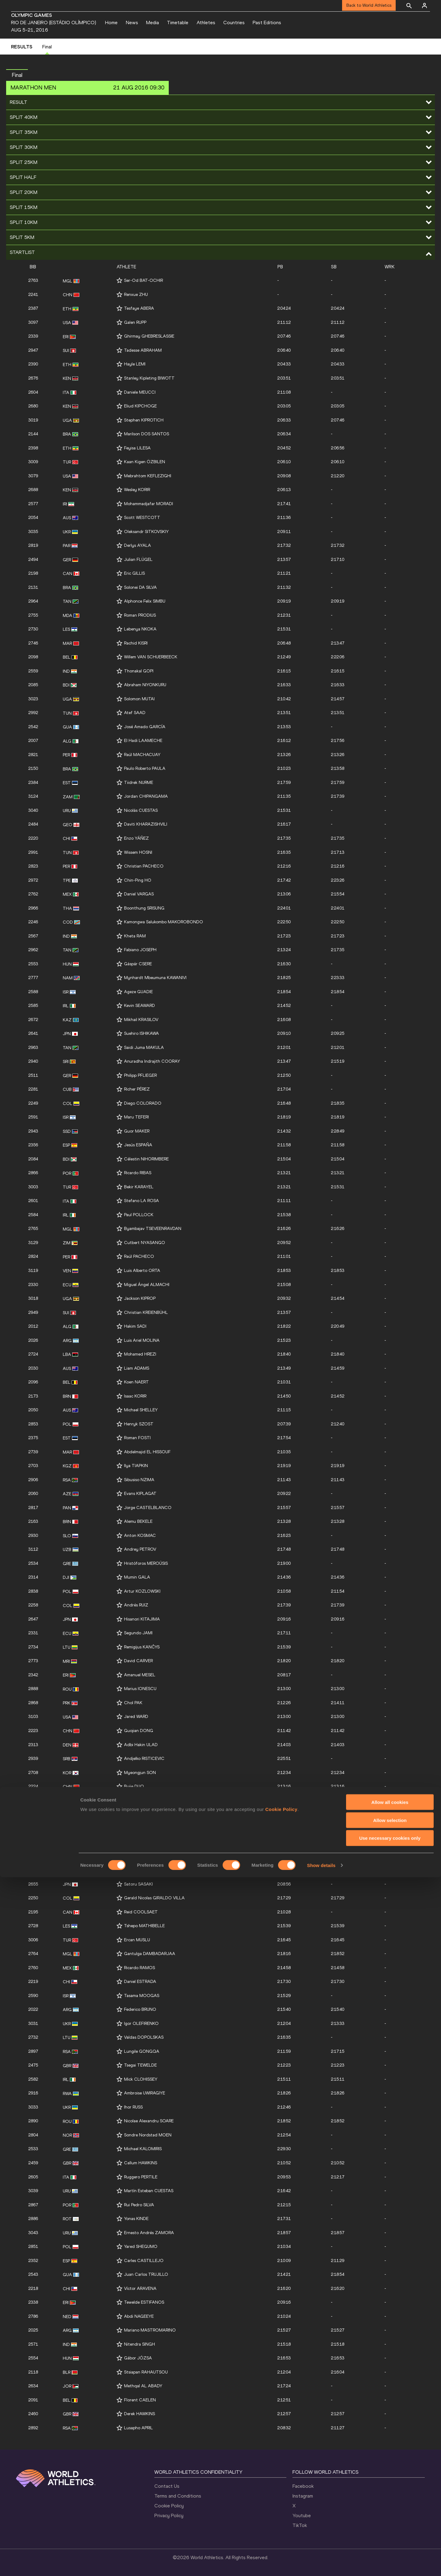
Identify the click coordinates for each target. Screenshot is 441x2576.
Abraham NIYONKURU (145, 684)
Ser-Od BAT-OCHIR (143, 280)
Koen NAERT (136, 1382)
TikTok (299, 2525)
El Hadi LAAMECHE (143, 740)
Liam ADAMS (136, 1368)
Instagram (302, 2496)
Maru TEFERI (136, 1117)
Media (152, 22)
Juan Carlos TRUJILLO (146, 2274)
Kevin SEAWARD (139, 1005)
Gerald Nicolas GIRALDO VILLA (154, 1898)
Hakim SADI (135, 1326)
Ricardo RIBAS (137, 1172)
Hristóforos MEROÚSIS (146, 1563)
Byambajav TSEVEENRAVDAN (152, 1228)
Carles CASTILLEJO (144, 2260)
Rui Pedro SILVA (139, 2204)
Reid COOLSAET (141, 1912)
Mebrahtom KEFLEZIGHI (147, 476)
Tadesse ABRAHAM (143, 350)
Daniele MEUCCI (140, 392)
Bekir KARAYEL (138, 1187)
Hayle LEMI (134, 364)
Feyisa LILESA (137, 448)
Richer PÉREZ (137, 1089)
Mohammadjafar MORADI (148, 503)
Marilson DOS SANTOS (146, 434)
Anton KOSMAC (140, 1535)
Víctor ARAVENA (140, 2288)
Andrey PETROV (140, 1549)
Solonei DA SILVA (140, 587)
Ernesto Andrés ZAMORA (149, 2232)
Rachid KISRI (136, 643)
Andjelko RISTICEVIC (144, 1758)
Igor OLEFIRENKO (141, 2023)
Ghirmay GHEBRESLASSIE (149, 336)
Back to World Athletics (368, 5)
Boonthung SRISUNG (144, 908)
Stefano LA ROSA (141, 1200)
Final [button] (17, 75)
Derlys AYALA (137, 545)
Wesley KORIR (137, 489)
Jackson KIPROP (140, 1298)
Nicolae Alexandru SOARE (149, 2121)
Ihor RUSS (133, 2107)
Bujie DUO (134, 1786)
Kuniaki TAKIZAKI (141, 1814)
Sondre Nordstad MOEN (148, 2135)
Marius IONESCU (140, 1688)
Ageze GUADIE (138, 991)
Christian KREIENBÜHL (146, 1312)
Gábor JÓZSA (138, 2358)
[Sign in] (424, 5)
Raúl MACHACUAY (142, 754)
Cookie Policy (169, 2506)
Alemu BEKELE (138, 1521)
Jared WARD (136, 1716)
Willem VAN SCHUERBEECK (150, 657)
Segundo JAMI (138, 1633)
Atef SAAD (134, 712)
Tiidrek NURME (138, 782)
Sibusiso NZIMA (139, 1479)
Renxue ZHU (136, 294)
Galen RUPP (135, 322)
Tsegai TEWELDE (140, 2065)
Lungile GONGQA (141, 2051)
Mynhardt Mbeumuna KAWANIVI (155, 977)
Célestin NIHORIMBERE (146, 1159)
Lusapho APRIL (138, 2427)
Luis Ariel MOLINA (142, 1340)
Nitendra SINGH (139, 2344)
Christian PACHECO (144, 866)
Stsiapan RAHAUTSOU (146, 2372)
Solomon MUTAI (139, 699)
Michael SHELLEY (141, 1410)
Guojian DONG (138, 1730)
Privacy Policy (168, 2515)
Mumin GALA (137, 1577)
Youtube (301, 2515)
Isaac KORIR (135, 1396)
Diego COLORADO (142, 1103)
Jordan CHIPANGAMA (146, 796)
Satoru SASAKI (138, 1884)
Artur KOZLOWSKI (142, 1591)
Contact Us (166, 2486)
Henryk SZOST (138, 1424)
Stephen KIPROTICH (144, 420)
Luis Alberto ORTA (142, 1270)
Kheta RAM (135, 936)
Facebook (303, 2486)
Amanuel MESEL (139, 1675)
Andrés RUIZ (136, 1605)
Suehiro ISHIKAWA (141, 1033)
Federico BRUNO (140, 2009)
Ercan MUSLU (137, 1939)
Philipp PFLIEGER (140, 1075)
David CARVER (138, 1660)
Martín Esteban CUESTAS (148, 2190)
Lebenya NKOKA (140, 629)
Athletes (206, 22)
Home (111, 22)
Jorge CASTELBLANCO (148, 1507)
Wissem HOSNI (138, 852)
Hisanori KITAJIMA (142, 1619)
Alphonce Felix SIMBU (144, 601)
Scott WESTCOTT (142, 517)
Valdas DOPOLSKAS (144, 2037)
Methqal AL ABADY (143, 2386)
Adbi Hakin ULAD (141, 1744)
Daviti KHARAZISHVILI (145, 824)
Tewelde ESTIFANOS (144, 2302)
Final (47, 47)
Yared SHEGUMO (140, 2246)
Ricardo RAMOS (139, 1967)
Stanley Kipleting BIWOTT (149, 378)
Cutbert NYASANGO (144, 1242)
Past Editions (267, 22)
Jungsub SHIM (138, 1870)
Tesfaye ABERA (139, 308)
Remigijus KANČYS (142, 1647)
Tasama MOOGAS (141, 1995)
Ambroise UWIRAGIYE (144, 2093)
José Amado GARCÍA (144, 726)
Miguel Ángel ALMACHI (146, 1284)
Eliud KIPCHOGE (140, 406)
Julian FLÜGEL (138, 559)
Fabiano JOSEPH (140, 949)
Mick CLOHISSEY (140, 2079)
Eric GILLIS (134, 573)
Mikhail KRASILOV (141, 1019)
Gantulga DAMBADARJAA (149, 1953)
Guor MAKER (136, 1131)
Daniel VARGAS (139, 894)
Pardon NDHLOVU (141, 1800)
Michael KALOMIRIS (143, 2148)
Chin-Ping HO (137, 880)
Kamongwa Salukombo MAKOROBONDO (163, 922)
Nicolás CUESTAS (141, 810)
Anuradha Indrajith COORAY (152, 1061)
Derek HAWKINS (139, 2413)
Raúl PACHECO (139, 1256)
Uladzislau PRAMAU (143, 1856)
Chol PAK (133, 1702)
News (132, 22)
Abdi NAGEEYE (139, 2316)
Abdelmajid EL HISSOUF (147, 1451)
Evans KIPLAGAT (140, 1493)
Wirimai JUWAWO (140, 1842)
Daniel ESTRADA (140, 1981)
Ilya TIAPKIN (136, 1465)
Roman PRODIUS (140, 615)
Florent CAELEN (140, 2400)
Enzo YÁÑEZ (136, 838)
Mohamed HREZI (140, 1354)
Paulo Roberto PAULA (144, 768)
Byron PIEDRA (137, 1828)
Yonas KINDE (136, 2218)
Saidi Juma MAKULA (144, 1047)
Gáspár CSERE (138, 963)
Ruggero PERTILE (140, 2177)
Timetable (177, 22)
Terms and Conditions (177, 2496)
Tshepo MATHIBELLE (144, 1925)
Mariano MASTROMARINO (150, 2330)
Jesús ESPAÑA (138, 1145)
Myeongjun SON (140, 1772)
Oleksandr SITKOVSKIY (146, 531)
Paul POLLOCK (138, 1214)
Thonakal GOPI (138, 671)
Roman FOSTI (137, 1437)
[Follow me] (119, 280)
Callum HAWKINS (140, 2163)
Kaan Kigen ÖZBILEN (144, 461)
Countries (234, 22)
